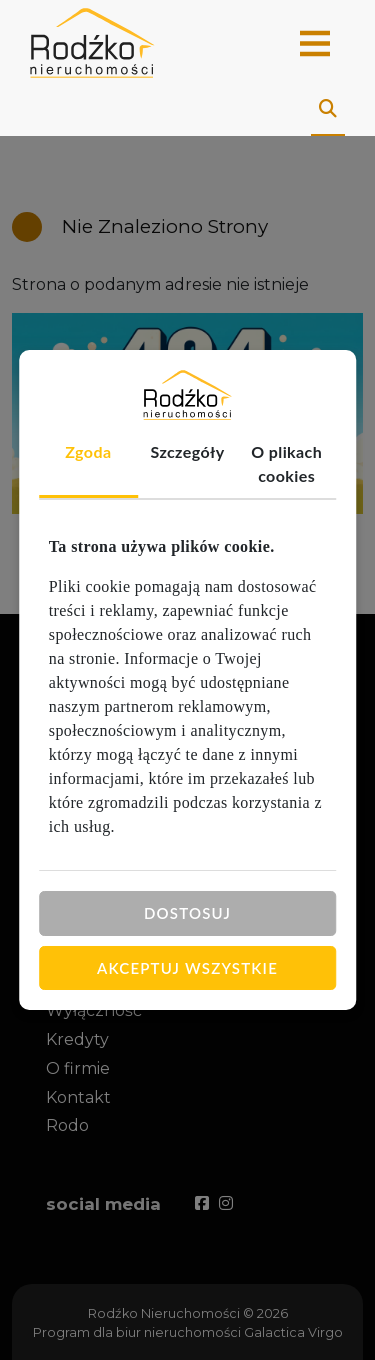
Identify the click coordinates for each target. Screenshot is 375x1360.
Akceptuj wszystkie (187, 967)
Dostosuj (187, 913)
